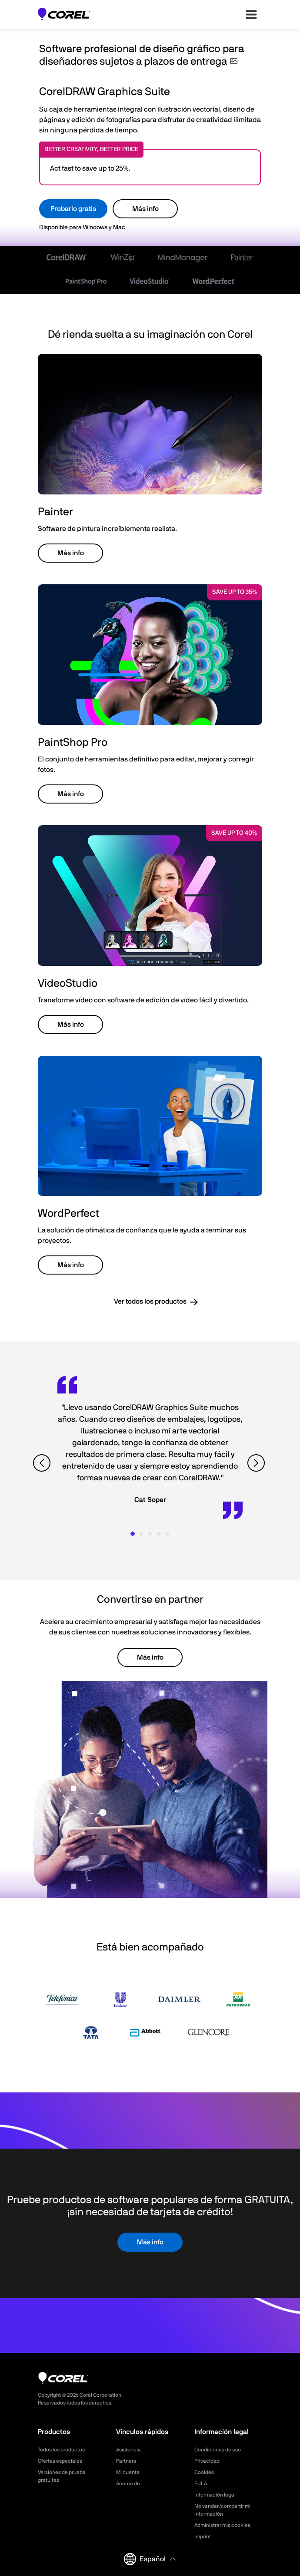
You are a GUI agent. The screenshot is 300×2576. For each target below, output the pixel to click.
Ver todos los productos (150, 1301)
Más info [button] (70, 553)
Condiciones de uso (217, 2449)
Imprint (202, 2536)
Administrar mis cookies (222, 2525)
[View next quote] (257, 1463)
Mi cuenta (128, 2472)
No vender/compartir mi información (222, 2510)
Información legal (215, 2494)
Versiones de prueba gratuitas (62, 2476)
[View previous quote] (43, 1463)
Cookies (204, 2472)
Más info (145, 208)
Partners (126, 2461)
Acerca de (128, 2483)
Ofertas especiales (60, 2461)
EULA (200, 2483)
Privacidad (207, 2461)
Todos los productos (61, 2449)
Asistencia (128, 2449)
